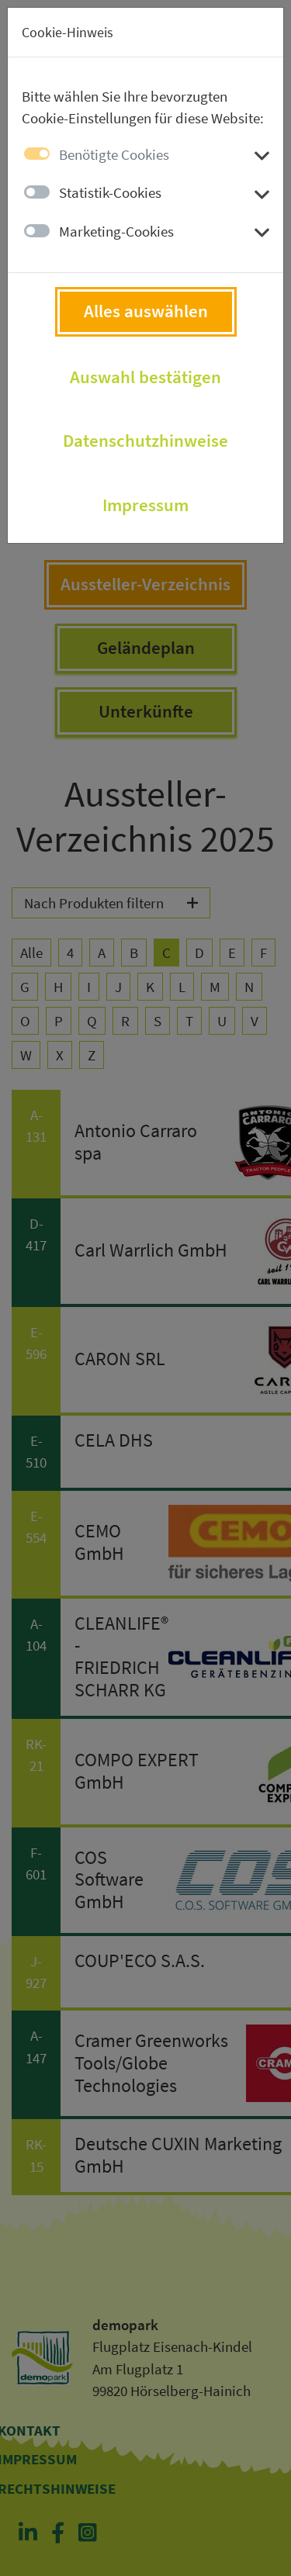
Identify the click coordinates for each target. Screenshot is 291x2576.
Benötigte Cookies (114, 154)
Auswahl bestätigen (145, 377)
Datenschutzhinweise (145, 440)
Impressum (145, 505)
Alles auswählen (146, 311)
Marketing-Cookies (116, 231)
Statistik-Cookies (110, 192)
